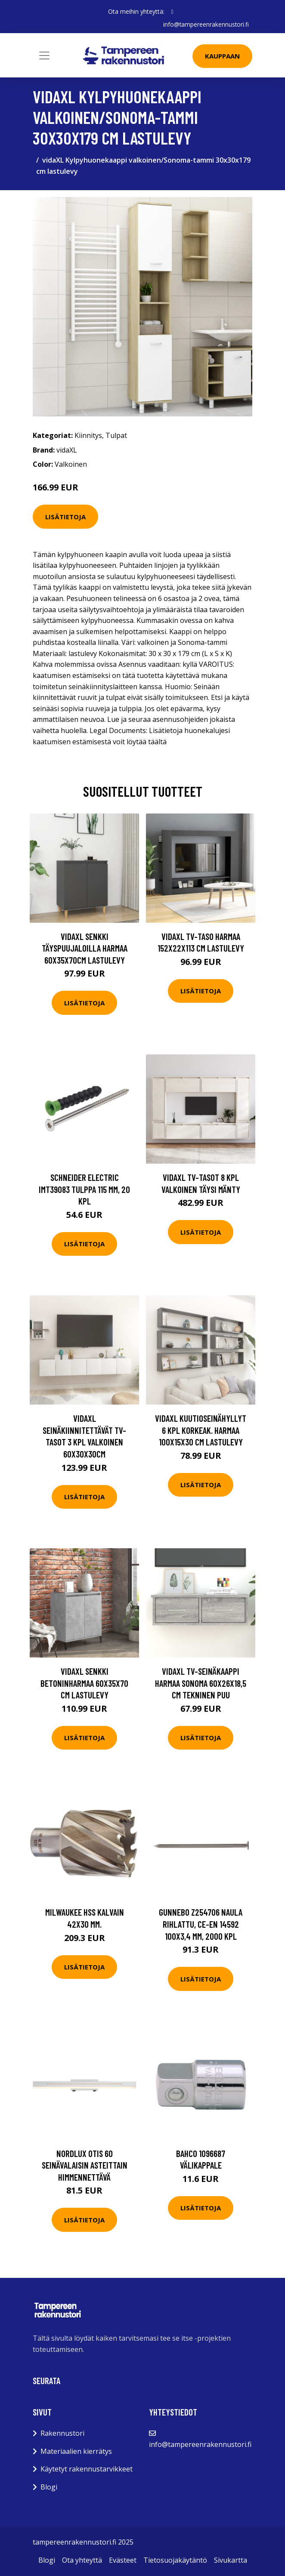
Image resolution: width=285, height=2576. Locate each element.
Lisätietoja (65, 516)
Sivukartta (230, 2560)
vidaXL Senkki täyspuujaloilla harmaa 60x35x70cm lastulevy (84, 948)
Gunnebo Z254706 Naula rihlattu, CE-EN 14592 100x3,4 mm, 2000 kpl (200, 1924)
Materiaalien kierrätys (76, 2451)
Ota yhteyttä (82, 2560)
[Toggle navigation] (44, 55)
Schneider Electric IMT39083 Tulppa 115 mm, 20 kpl (84, 1189)
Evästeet (122, 2560)
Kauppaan (222, 56)
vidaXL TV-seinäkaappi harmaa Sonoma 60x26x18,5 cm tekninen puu (200, 1683)
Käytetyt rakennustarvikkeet (86, 2469)
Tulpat (116, 435)
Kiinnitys (88, 435)
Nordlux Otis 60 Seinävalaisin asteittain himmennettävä (84, 2165)
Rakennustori (62, 2433)
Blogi (48, 2486)
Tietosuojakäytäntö (175, 2560)
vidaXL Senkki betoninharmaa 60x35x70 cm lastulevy (84, 1683)
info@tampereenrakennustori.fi (205, 24)
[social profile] (172, 11)
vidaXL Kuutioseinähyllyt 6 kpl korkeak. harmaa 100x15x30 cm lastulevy (200, 1430)
